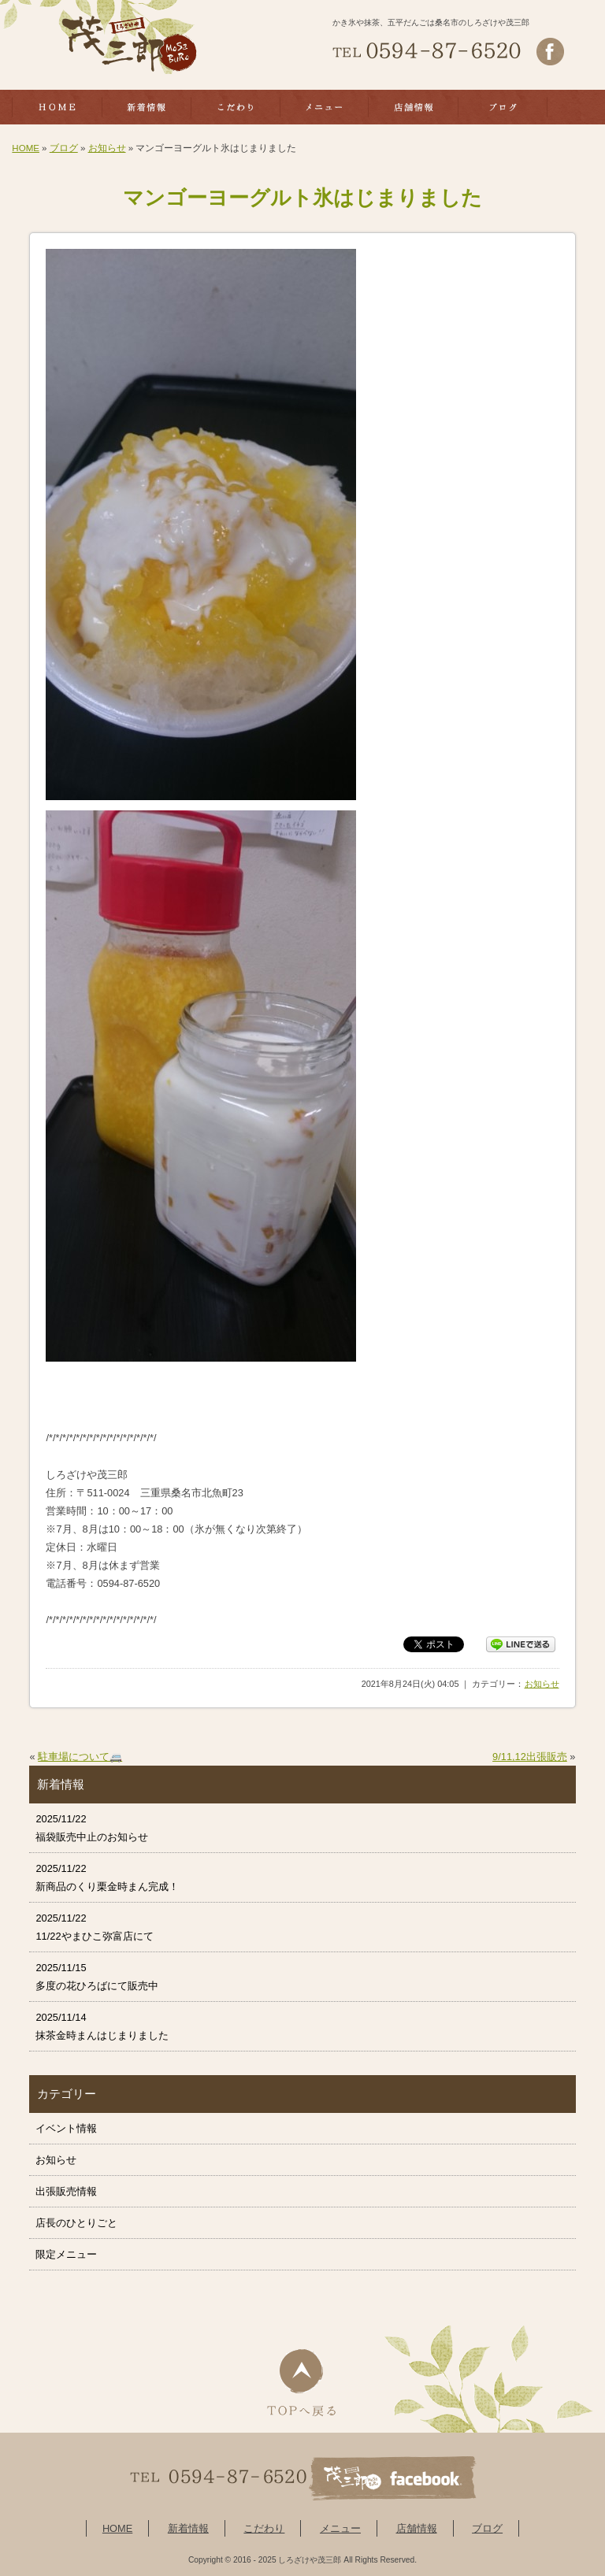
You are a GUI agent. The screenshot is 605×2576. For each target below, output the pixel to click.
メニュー (340, 2528)
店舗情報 (416, 2528)
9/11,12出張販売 (529, 1756)
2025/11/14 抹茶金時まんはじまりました (102, 2026)
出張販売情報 (66, 2191)
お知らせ (107, 148)
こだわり (263, 2528)
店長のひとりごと (76, 2223)
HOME (25, 148)
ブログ (64, 148)
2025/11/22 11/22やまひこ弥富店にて (94, 1927)
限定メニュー (66, 2254)
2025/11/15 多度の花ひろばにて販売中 (96, 1977)
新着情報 (188, 2528)
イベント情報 (66, 2128)
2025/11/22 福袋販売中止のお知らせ (91, 1828)
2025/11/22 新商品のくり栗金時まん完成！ (107, 1877)
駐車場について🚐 (80, 1756)
